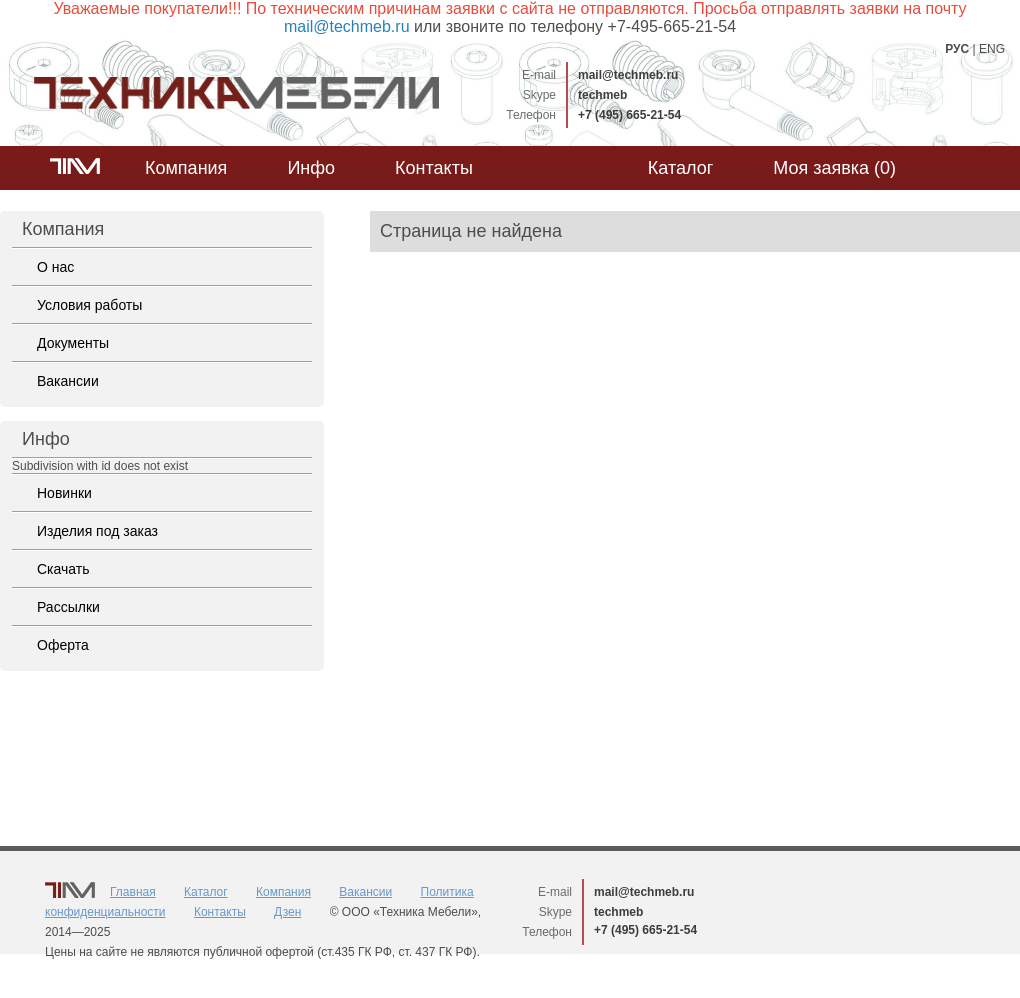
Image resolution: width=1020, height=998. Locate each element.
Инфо (311, 168)
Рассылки (68, 607)
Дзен (287, 912)
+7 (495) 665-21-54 (629, 115)
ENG (992, 49)
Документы (73, 343)
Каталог (680, 168)
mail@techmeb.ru (628, 75)
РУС (957, 49)
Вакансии (68, 381)
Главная (133, 892)
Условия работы (89, 305)
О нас (55, 267)
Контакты (434, 168)
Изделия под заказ (97, 531)
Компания (186, 168)
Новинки (64, 493)
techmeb (602, 95)
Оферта (63, 645)
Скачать (63, 569)
